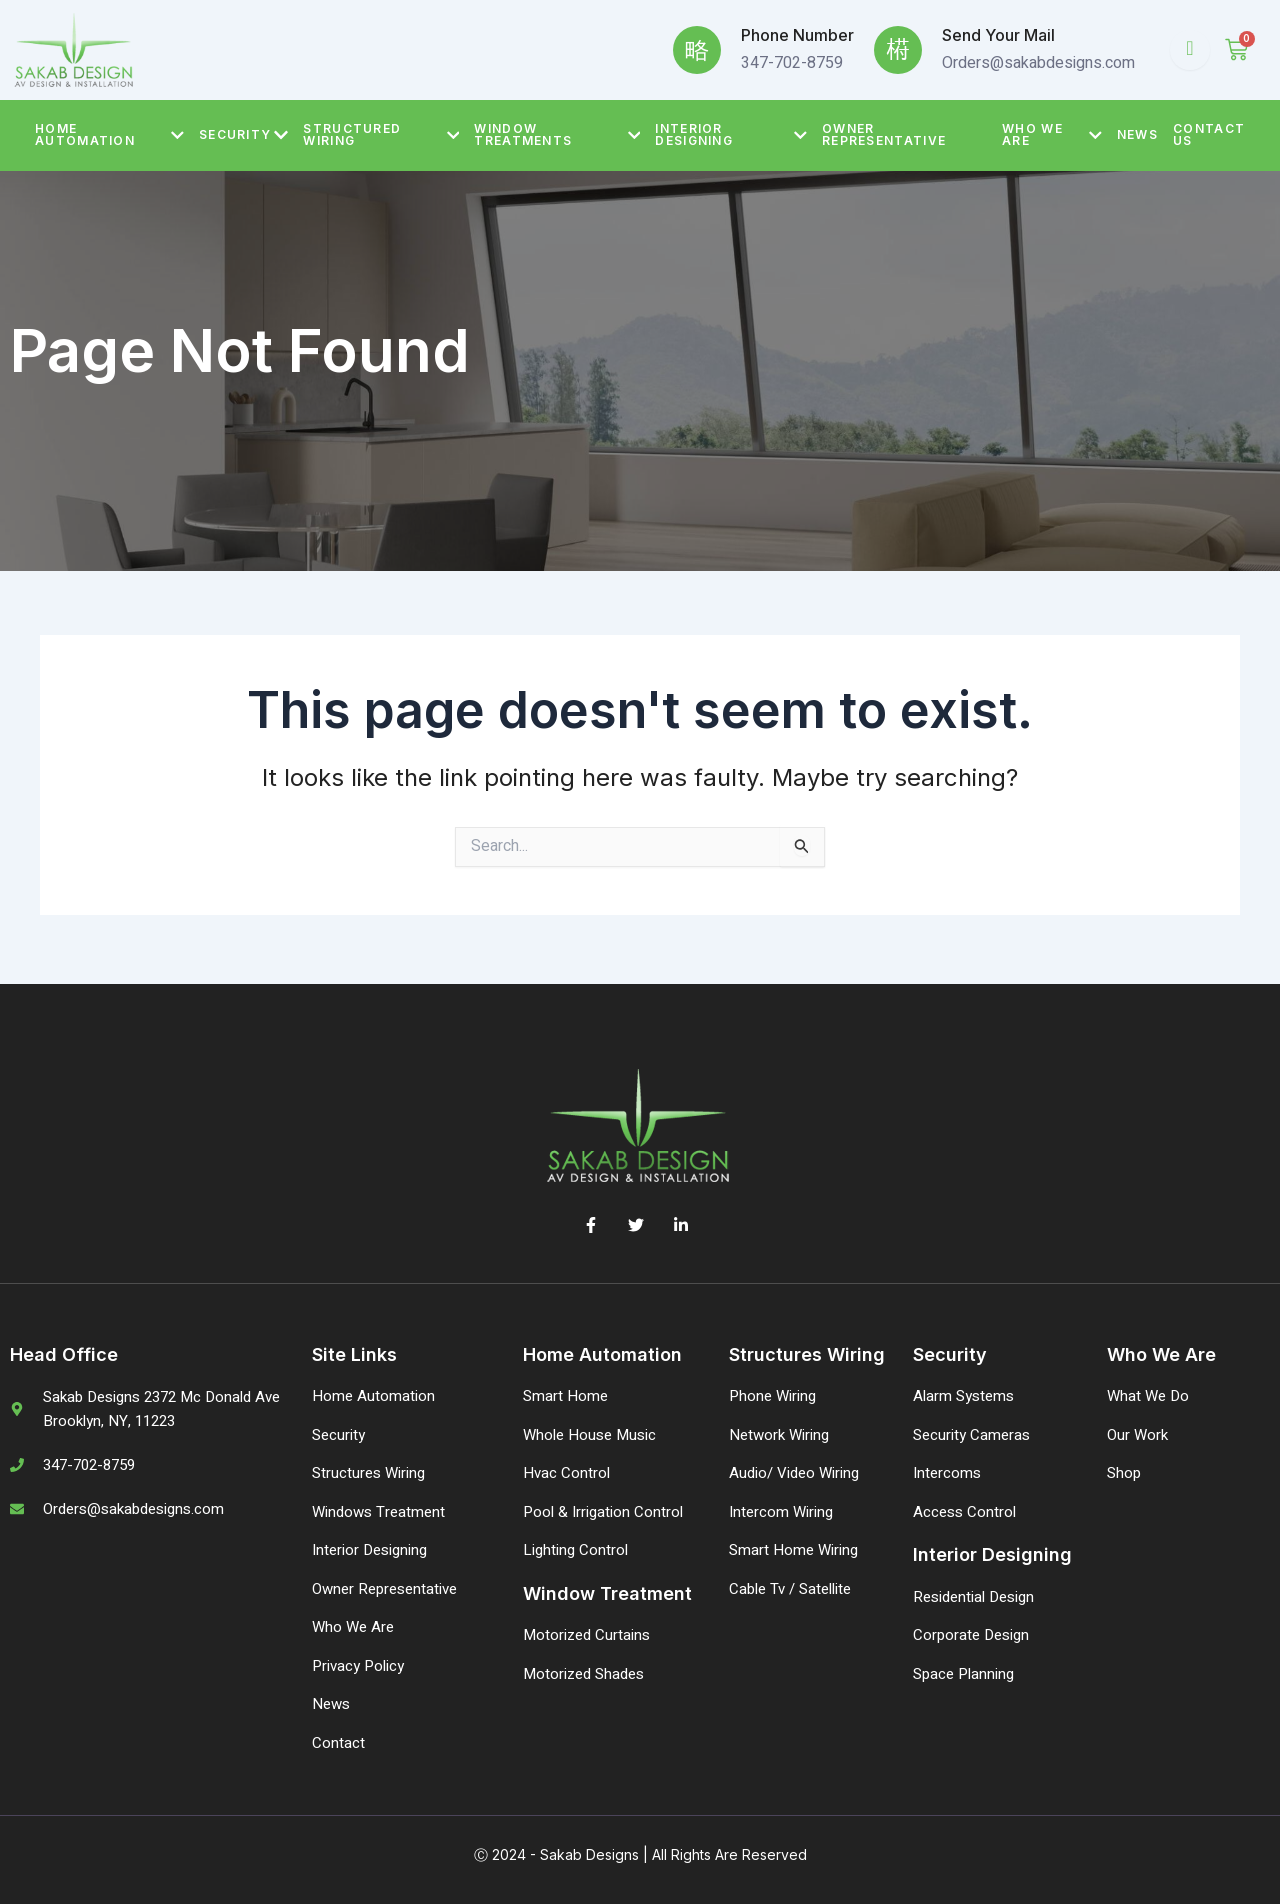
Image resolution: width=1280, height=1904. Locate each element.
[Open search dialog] (1190, 50)
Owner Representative (884, 134)
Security (243, 135)
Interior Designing (731, 134)
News (1137, 134)
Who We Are (1052, 134)
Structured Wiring (381, 134)
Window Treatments (557, 134)
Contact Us (1209, 134)
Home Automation (109, 134)
